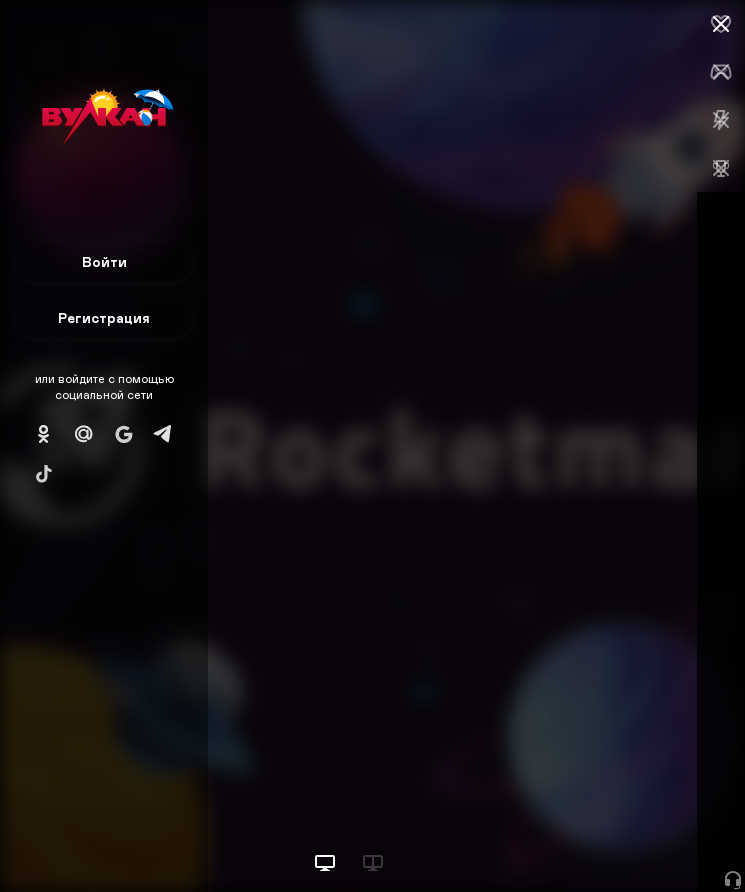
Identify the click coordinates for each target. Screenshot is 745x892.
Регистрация (104, 317)
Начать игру (593, 839)
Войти (104, 261)
